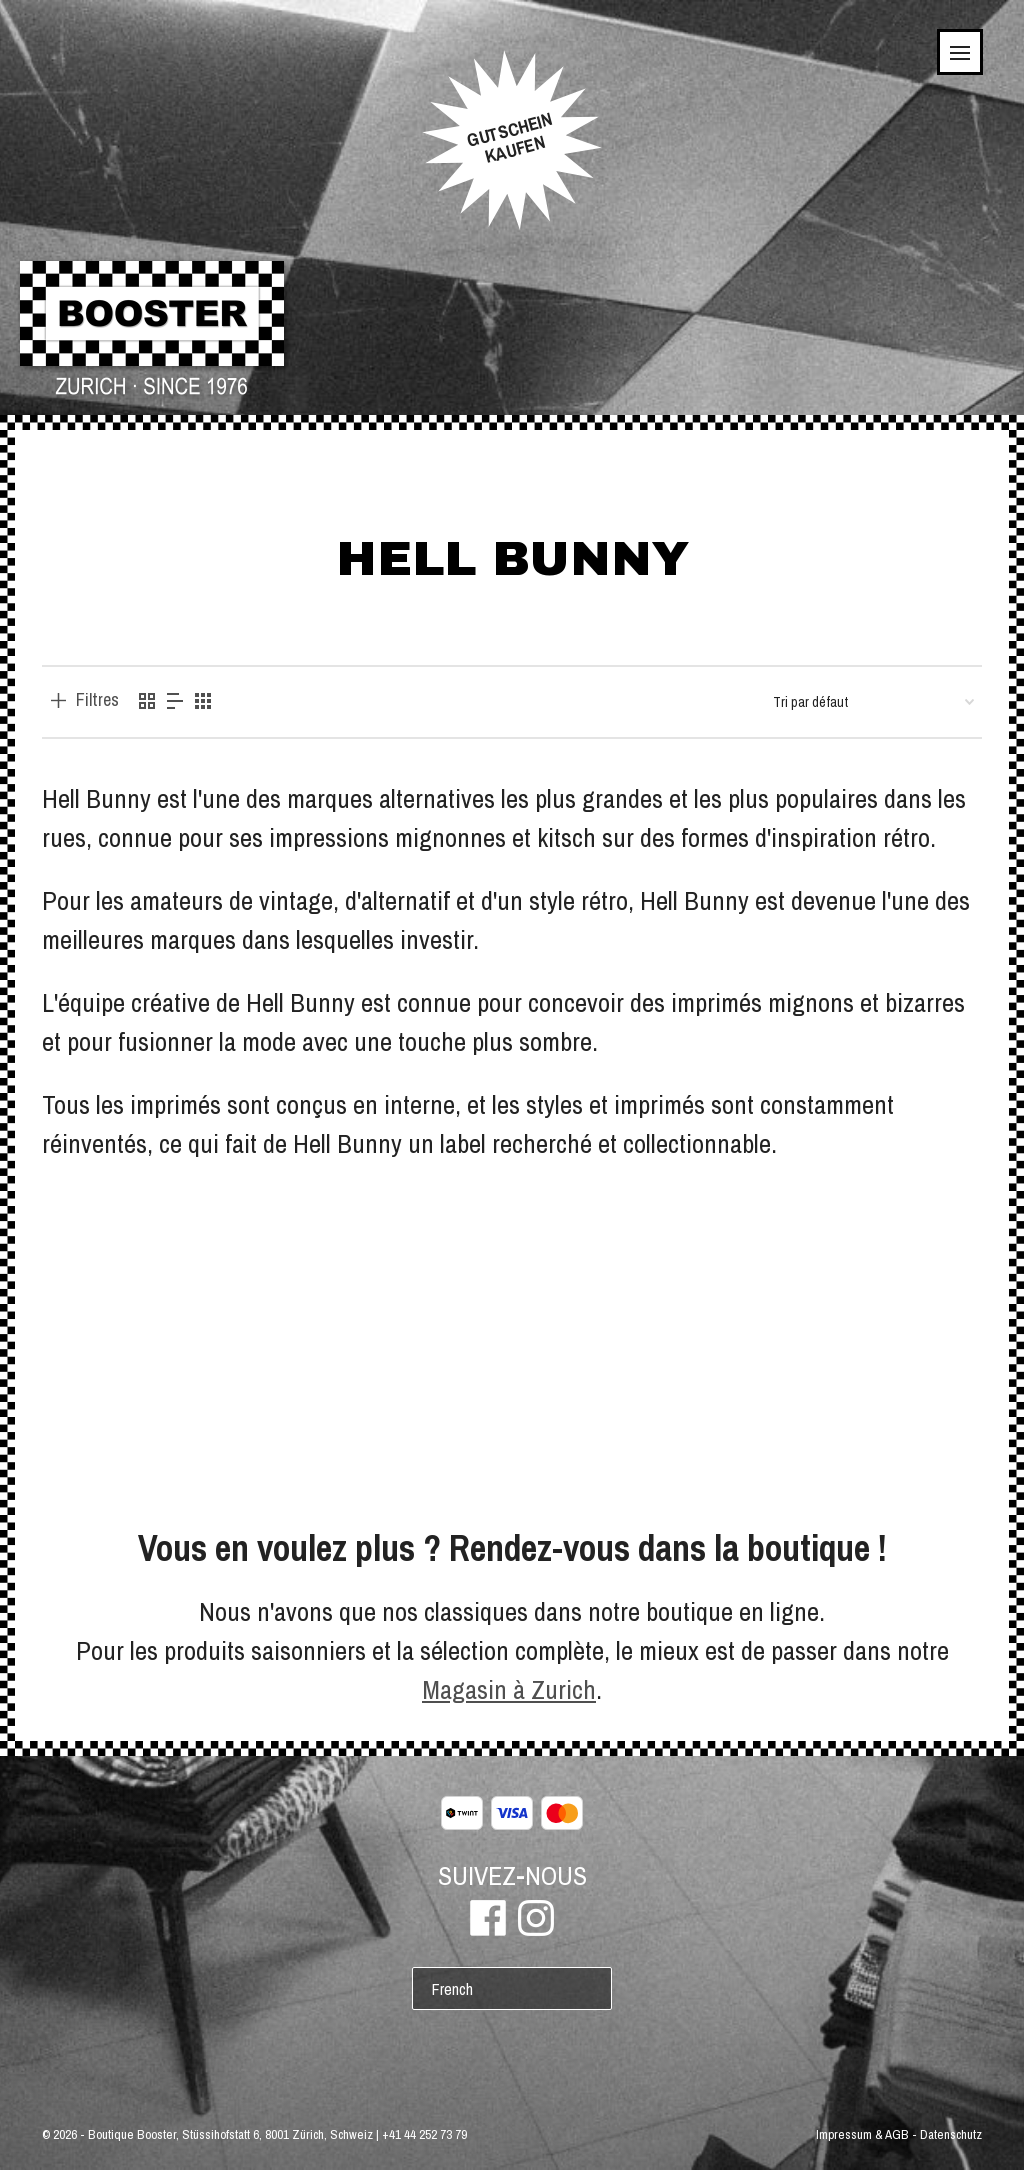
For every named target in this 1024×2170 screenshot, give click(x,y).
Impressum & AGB (862, 2134)
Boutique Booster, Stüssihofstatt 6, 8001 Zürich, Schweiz (230, 2134)
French (452, 1989)
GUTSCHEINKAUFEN (509, 138)
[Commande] (873, 702)
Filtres (97, 700)
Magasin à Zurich (509, 1689)
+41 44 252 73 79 (424, 2134)
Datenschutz (951, 2134)
